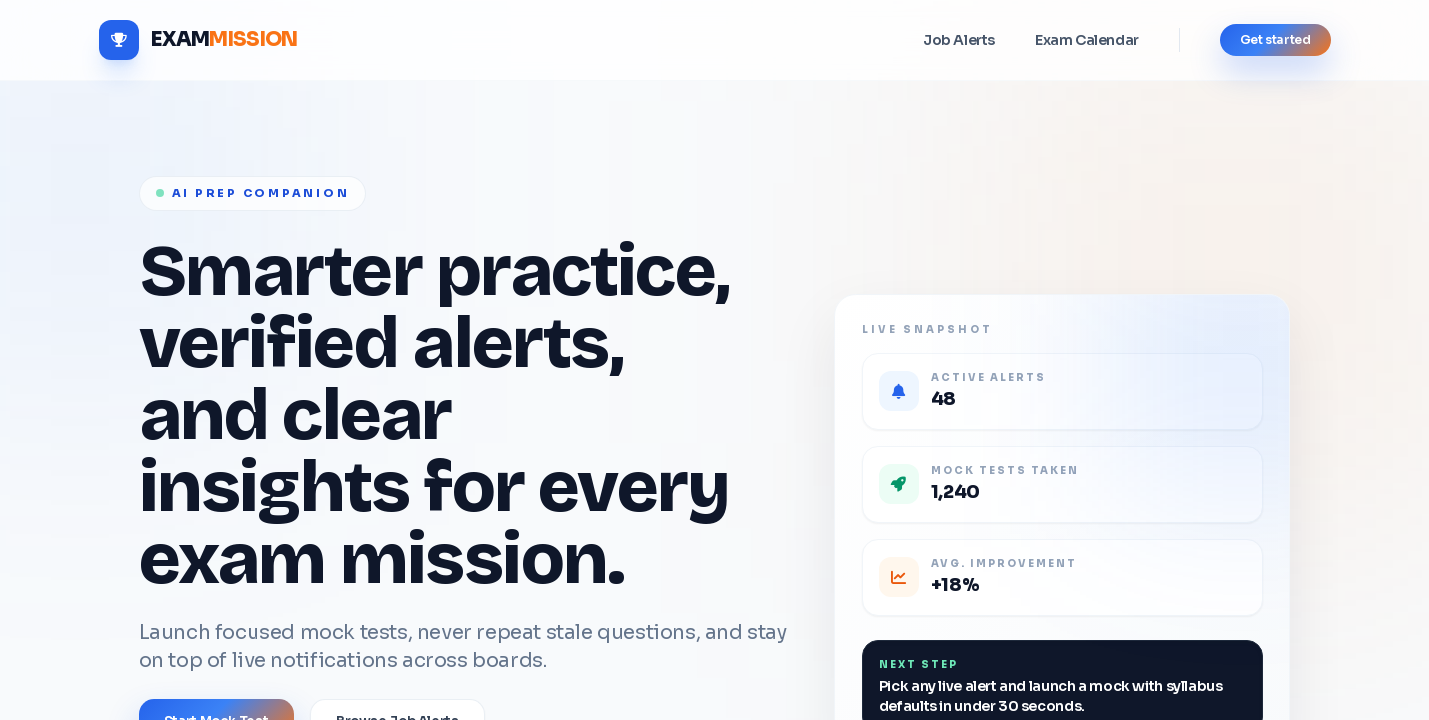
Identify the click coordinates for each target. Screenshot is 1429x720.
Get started (1275, 39)
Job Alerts (959, 40)
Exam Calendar (1087, 40)
